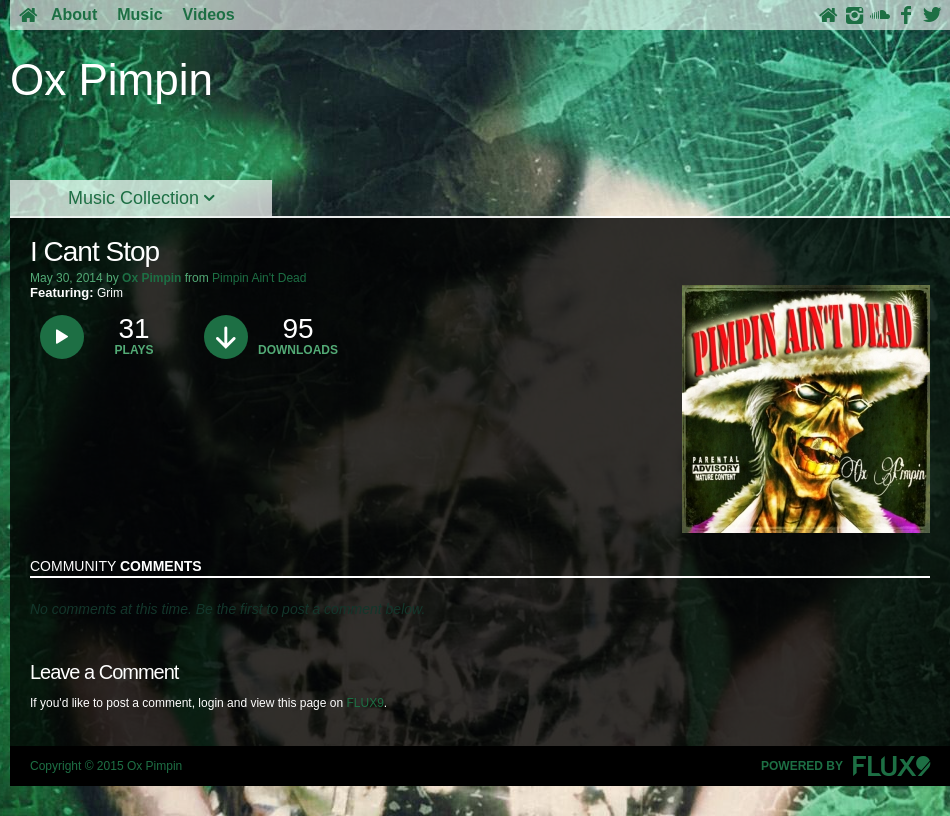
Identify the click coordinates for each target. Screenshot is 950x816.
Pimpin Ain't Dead (259, 278)
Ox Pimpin (151, 278)
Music (139, 14)
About (74, 14)
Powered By (845, 766)
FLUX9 (364, 703)
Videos (209, 14)
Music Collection (141, 198)
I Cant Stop (94, 251)
